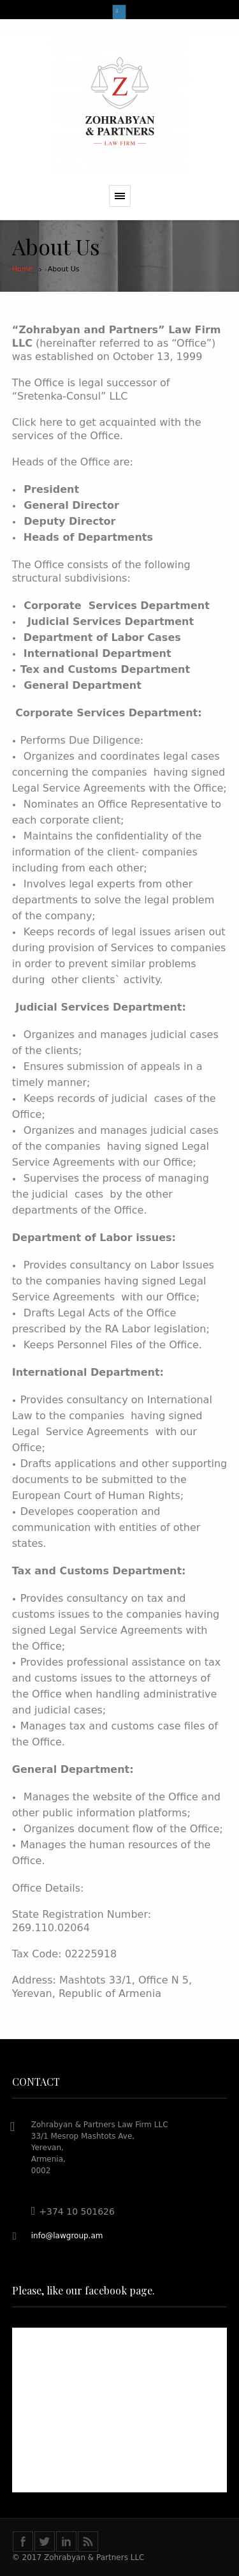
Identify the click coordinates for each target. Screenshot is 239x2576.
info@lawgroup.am (67, 2235)
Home (22, 269)
